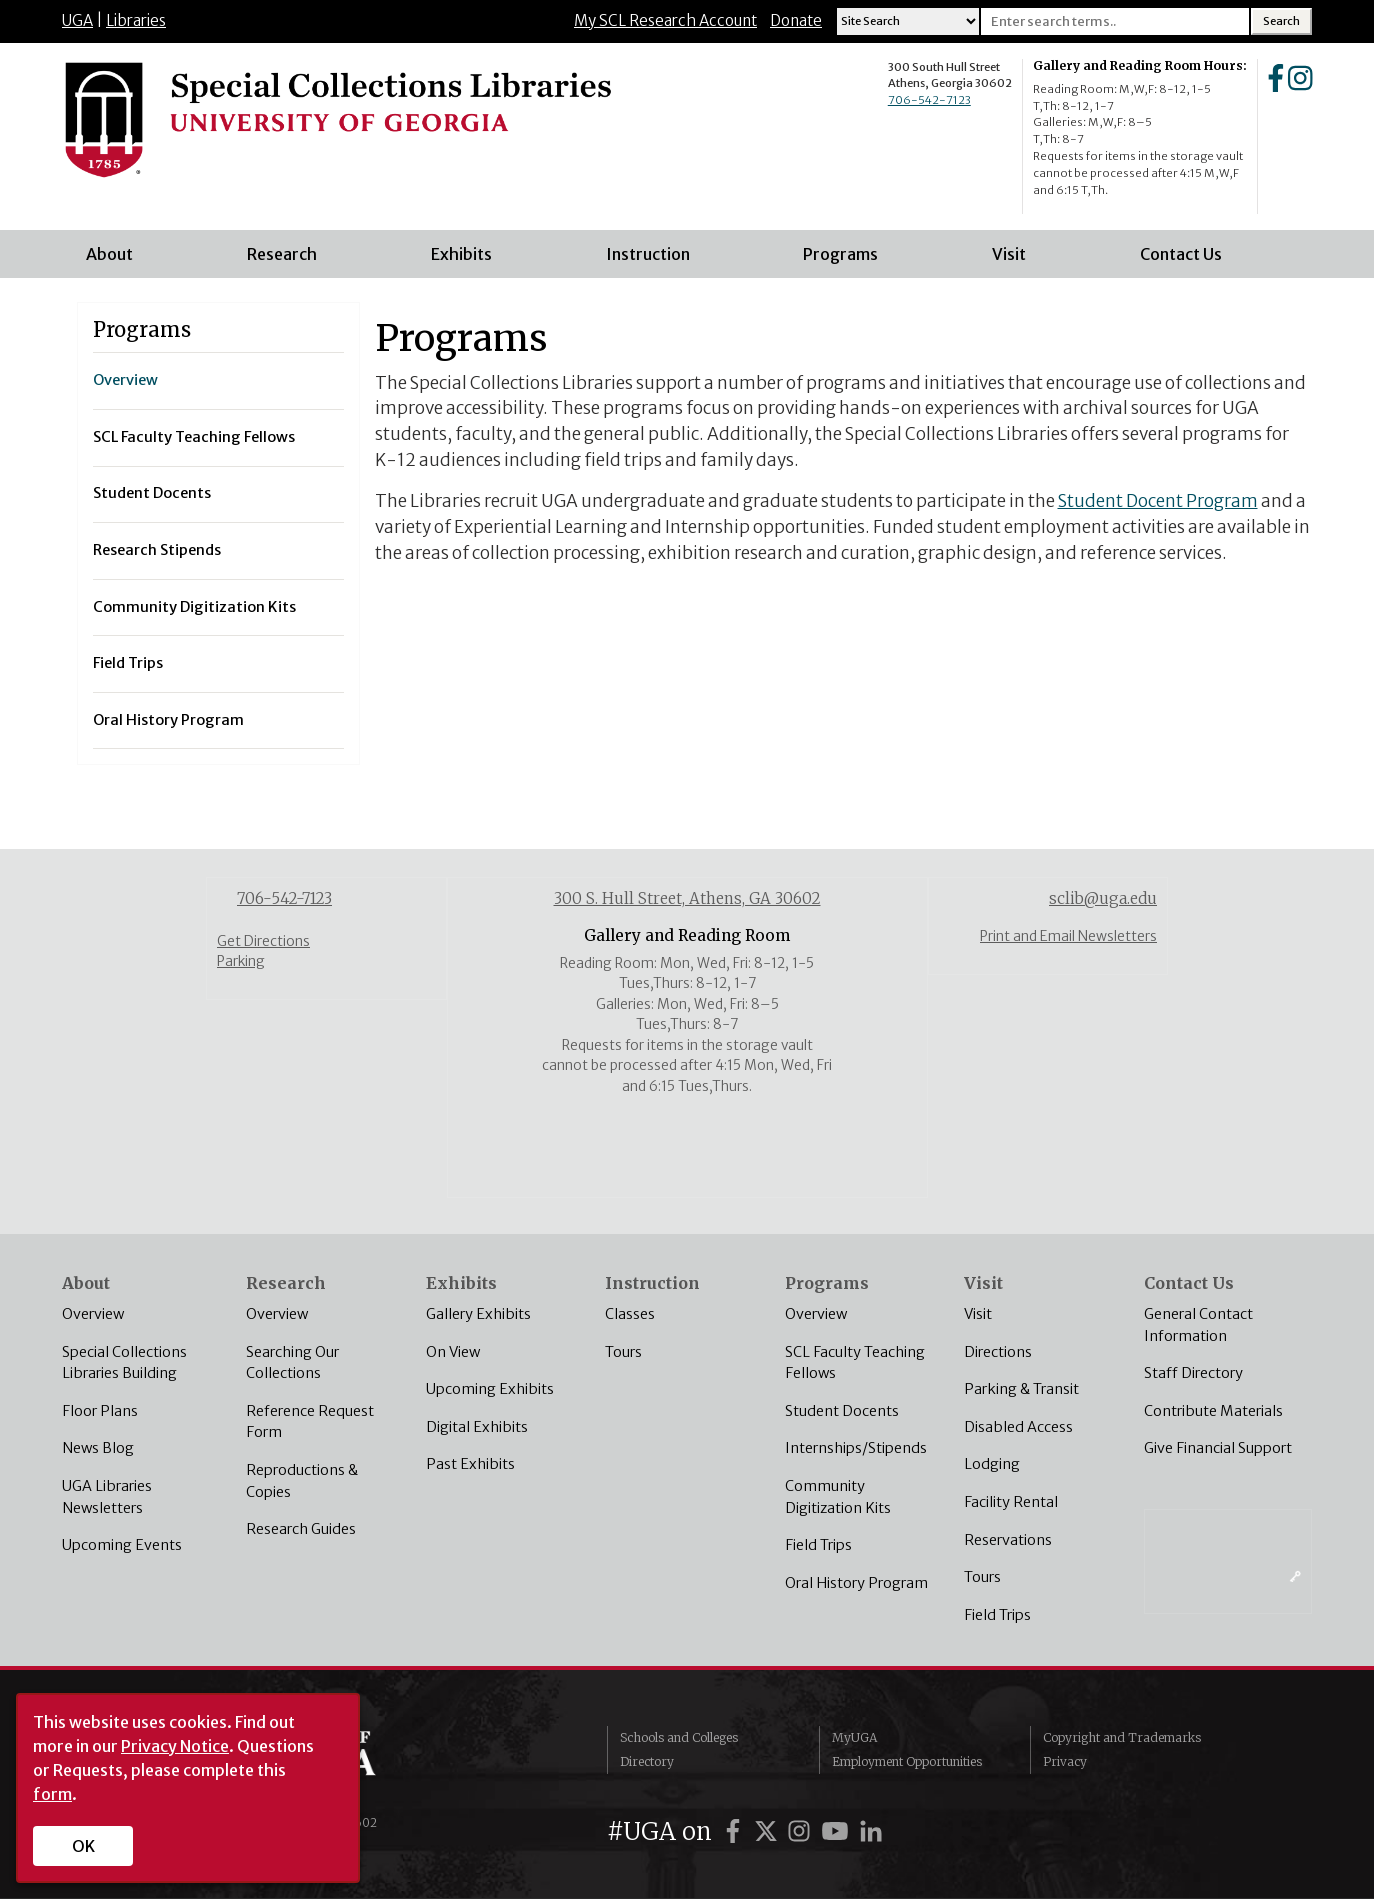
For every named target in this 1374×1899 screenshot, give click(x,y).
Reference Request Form (310, 1422)
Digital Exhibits (477, 1427)
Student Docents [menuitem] (152, 493)
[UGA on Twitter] (769, 1831)
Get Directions (263, 941)
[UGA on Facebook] (736, 1831)
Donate (796, 20)
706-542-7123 (929, 100)
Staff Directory (1193, 1373)
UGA (77, 20)
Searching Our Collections (292, 1363)
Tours (623, 1352)
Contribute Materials (1213, 1411)
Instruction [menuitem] (654, 261)
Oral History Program (856, 1583)
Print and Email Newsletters (1068, 936)
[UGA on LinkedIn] (871, 1831)
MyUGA (854, 1737)
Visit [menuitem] (1015, 261)
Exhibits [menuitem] (467, 261)
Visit (978, 1314)
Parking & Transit (1021, 1389)
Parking (241, 961)
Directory (647, 1761)
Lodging (992, 1464)
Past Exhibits (470, 1464)
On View (453, 1352)
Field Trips (818, 1545)
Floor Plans (100, 1411)
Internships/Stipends (856, 1448)
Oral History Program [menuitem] (168, 720)
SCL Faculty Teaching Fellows (855, 1363)
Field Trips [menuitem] (128, 663)
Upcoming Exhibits (490, 1389)
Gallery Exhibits (478, 1314)
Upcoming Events (122, 1545)
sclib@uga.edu (1103, 898)
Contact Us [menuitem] (1187, 261)
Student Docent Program (1158, 501)
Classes (630, 1314)
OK (83, 1846)
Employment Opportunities (907, 1761)
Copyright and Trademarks (1122, 1737)
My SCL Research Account (665, 20)
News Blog (98, 1448)
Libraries (136, 20)
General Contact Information (1198, 1325)
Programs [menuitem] (846, 261)
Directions (998, 1352)
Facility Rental (1011, 1502)
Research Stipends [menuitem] (157, 550)
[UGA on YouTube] (838, 1831)
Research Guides (301, 1529)
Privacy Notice (175, 1746)
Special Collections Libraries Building (124, 1363)
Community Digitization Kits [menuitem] (194, 607)
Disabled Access (1018, 1427)
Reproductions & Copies (302, 1481)
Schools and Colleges (679, 1737)
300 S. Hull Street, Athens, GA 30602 (687, 898)
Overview (93, 1314)
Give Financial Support (1218, 1448)
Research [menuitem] (288, 261)
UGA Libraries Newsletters (107, 1497)
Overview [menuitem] (125, 380)
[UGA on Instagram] (802, 1831)
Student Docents (842, 1411)
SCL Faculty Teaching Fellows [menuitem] (194, 437)
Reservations (1008, 1540)
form (52, 1794)
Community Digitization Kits (838, 1497)
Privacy (1065, 1761)
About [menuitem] (115, 261)
